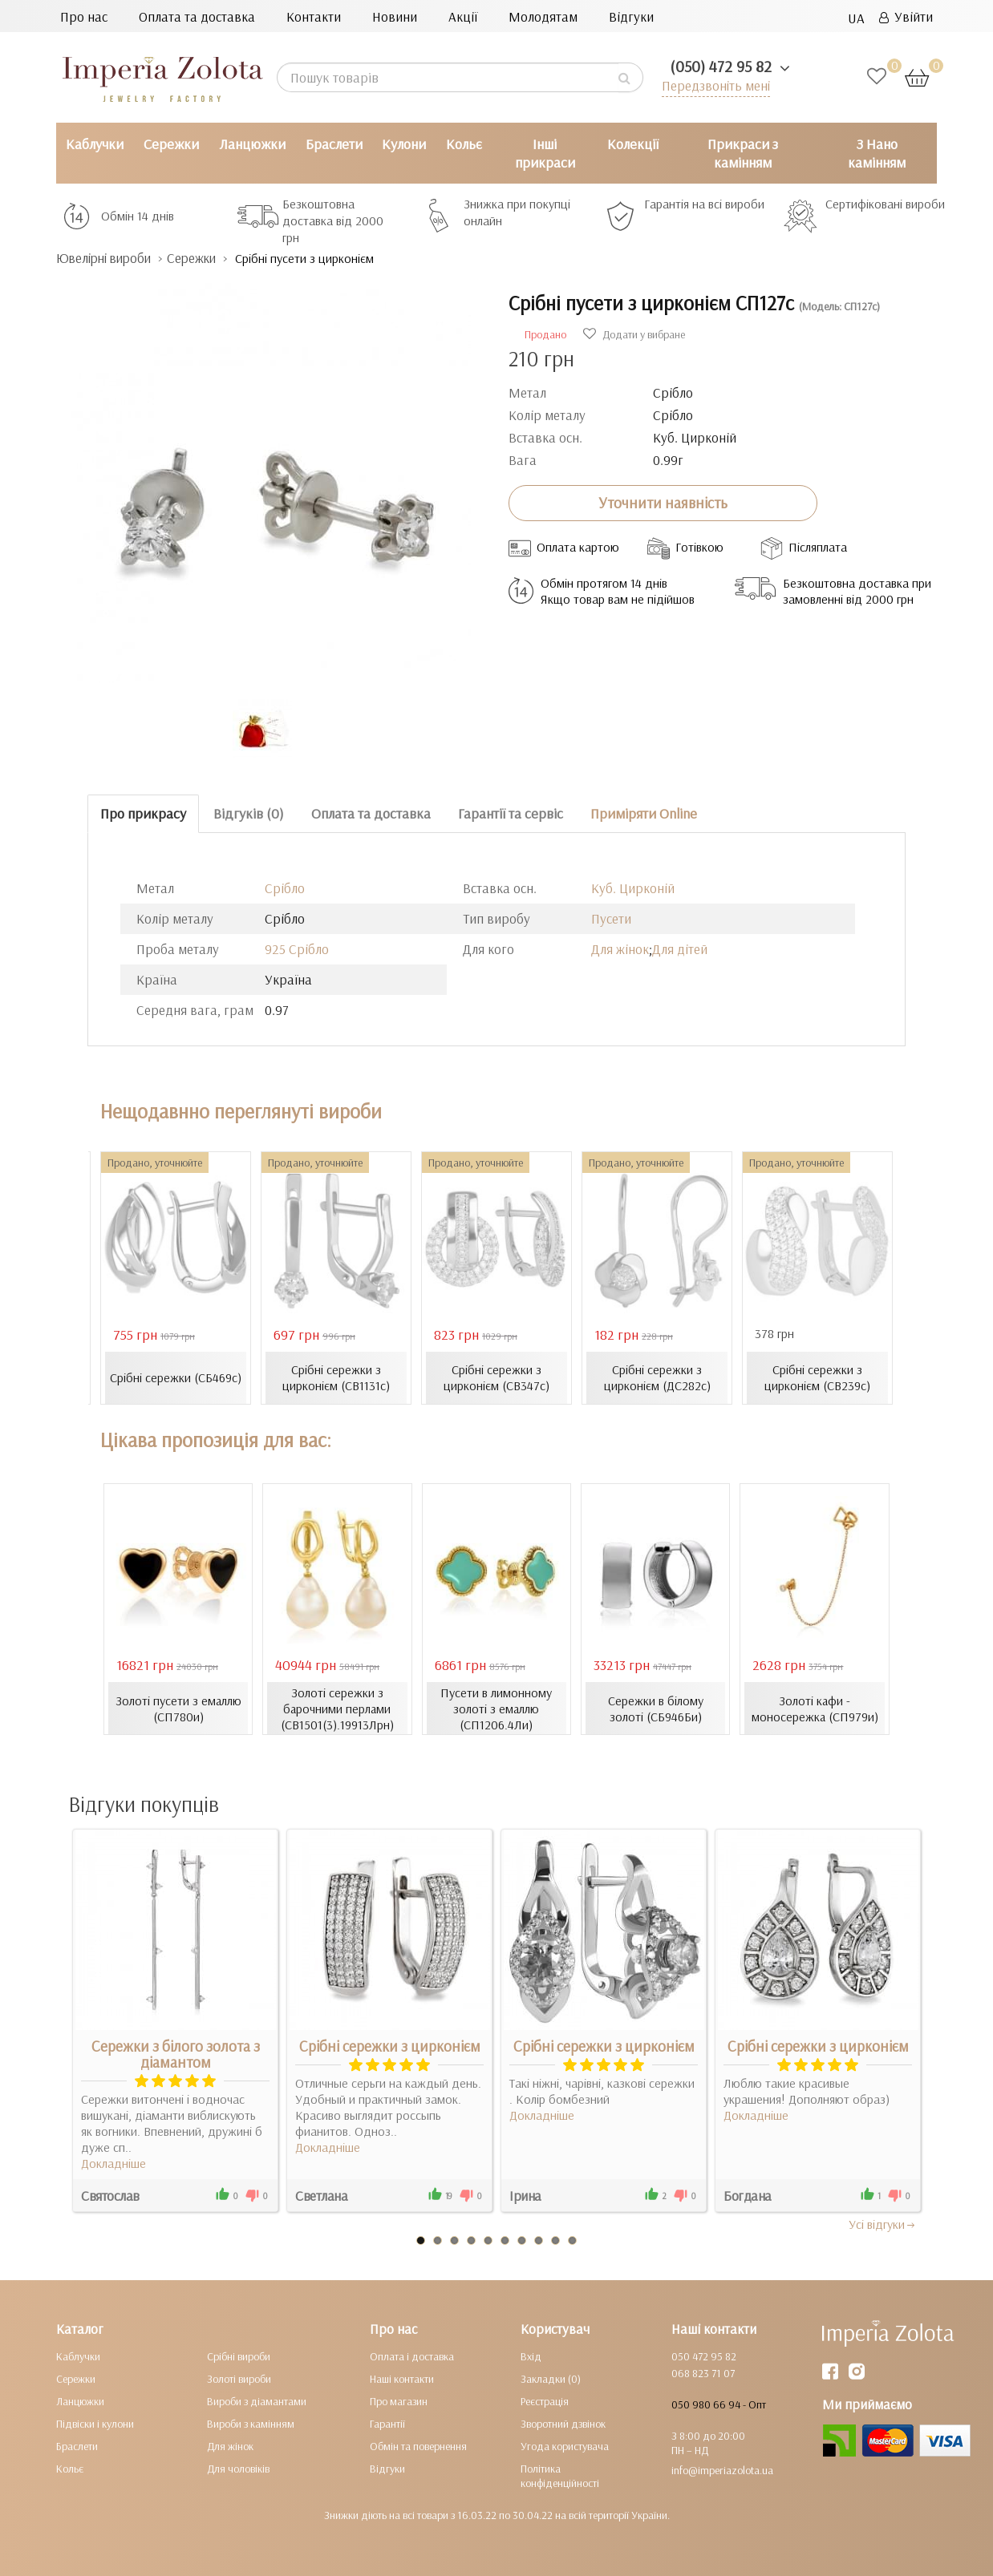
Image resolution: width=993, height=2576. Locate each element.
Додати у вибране (634, 334)
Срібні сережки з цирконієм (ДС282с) (657, 1377)
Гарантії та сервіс (510, 813)
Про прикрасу (143, 813)
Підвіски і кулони (95, 2423)
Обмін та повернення (418, 2446)
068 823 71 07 (703, 2373)
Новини (394, 16)
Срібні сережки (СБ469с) (175, 1377)
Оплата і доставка (412, 2356)
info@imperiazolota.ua (722, 2470)
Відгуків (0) (248, 813)
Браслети (334, 144)
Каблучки (95, 144)
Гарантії (387, 2423)
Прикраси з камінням (742, 153)
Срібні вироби (238, 2356)
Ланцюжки (252, 144)
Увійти (906, 16)
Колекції (633, 144)
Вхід (531, 2356)
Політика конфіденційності (560, 2475)
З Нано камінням (877, 153)
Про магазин (399, 2401)
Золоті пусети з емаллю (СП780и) (178, 1708)
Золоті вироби (239, 2379)
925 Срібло (297, 948)
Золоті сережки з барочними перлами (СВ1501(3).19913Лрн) (337, 1708)
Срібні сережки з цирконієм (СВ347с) (496, 1377)
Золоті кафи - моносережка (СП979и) (814, 1708)
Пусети (611, 918)
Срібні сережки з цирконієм (389, 2046)
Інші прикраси (545, 153)
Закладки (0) (551, 2379)
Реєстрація (545, 2401)
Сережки (171, 144)
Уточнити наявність (663, 502)
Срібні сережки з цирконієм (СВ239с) (817, 1377)
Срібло (285, 888)
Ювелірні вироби (107, 257)
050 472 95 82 (703, 2356)
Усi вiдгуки (883, 2224)
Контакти (313, 16)
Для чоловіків (238, 2468)
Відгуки (631, 16)
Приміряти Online (643, 813)
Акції (462, 16)
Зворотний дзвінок (563, 2423)
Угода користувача (565, 2446)
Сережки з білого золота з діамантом (175, 2054)
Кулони (404, 144)
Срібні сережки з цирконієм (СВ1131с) (336, 1377)
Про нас (83, 16)
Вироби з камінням (250, 2423)
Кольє (464, 144)
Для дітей (679, 948)
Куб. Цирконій (633, 888)
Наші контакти (402, 2379)
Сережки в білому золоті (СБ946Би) (655, 1708)
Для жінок (620, 948)
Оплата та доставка (197, 16)
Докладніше (113, 2163)
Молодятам (543, 16)
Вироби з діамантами (256, 2401)
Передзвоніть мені (715, 85)
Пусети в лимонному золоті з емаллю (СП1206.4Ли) (496, 1708)
